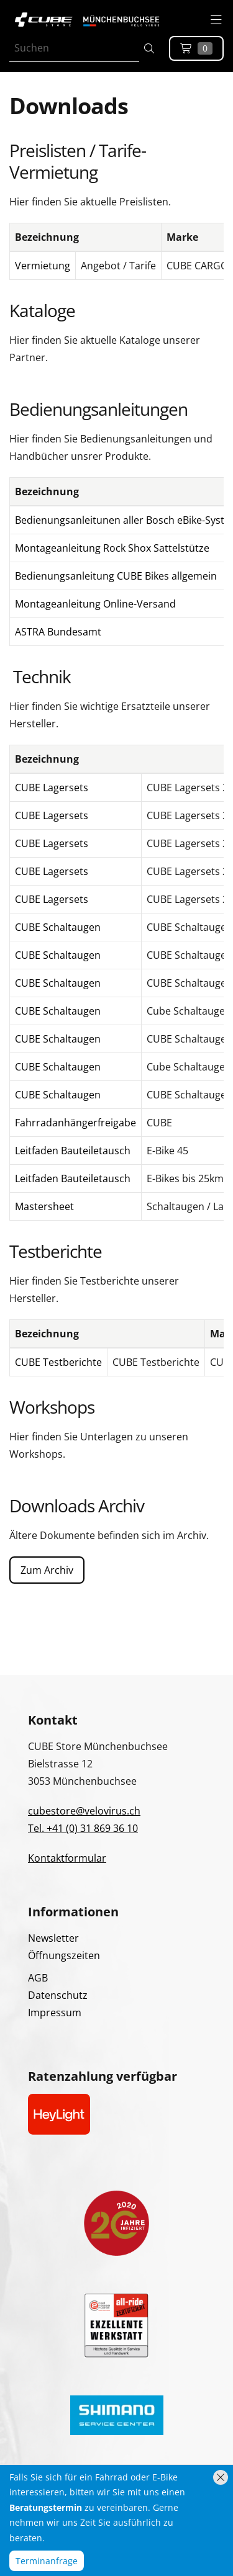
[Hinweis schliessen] (220, 2477)
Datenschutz (58, 1995)
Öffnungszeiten (64, 1955)
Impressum (54, 2012)
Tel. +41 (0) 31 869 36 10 (83, 1828)
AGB (38, 1978)
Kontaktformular (67, 1858)
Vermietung (42, 265)
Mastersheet (44, 1206)
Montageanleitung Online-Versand (95, 604)
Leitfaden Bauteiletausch (72, 1150)
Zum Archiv (47, 1570)
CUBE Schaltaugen (58, 927)
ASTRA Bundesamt (58, 632)
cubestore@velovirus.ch (84, 1811)
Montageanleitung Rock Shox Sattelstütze (112, 548)
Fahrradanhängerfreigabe (75, 1122)
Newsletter (53, 1938)
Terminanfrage (47, 2561)
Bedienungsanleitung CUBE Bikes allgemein (116, 576)
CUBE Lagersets (51, 787)
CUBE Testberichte (58, 1362)
